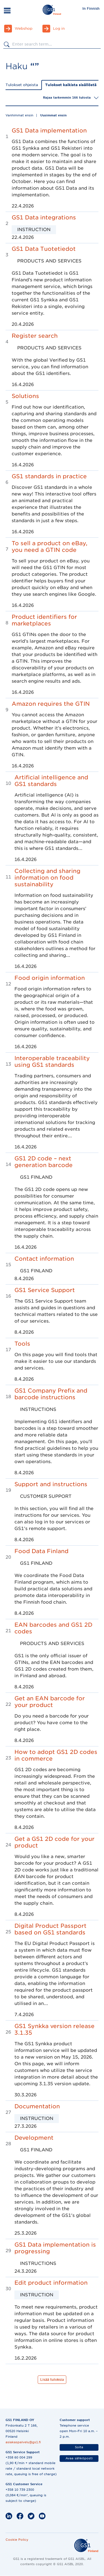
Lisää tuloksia (52, 2379)
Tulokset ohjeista (22, 85)
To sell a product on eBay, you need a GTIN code (49, 546)
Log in (59, 28)
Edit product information (51, 2282)
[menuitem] (91, 8)
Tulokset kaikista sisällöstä (71, 85)
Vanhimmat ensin (19, 115)
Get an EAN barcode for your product (49, 1701)
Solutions (25, 396)
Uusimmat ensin (53, 115)
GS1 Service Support (44, 1290)
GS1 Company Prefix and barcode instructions (50, 1394)
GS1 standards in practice (49, 476)
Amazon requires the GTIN (51, 703)
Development (34, 2137)
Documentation (37, 2106)
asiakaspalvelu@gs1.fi (23, 2442)
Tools (22, 1343)
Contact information (44, 1258)
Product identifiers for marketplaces (44, 620)
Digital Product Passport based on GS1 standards (50, 1929)
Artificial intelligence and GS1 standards (51, 780)
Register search (35, 335)
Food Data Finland (41, 1551)
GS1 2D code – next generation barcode (43, 1161)
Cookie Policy (17, 2540)
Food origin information (49, 978)
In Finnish (91, 8)
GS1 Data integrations (44, 217)
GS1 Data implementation (49, 130)
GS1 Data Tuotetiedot (44, 249)
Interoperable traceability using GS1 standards (52, 1061)
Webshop (23, 28)
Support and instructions (50, 1484)
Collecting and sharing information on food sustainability (47, 878)
